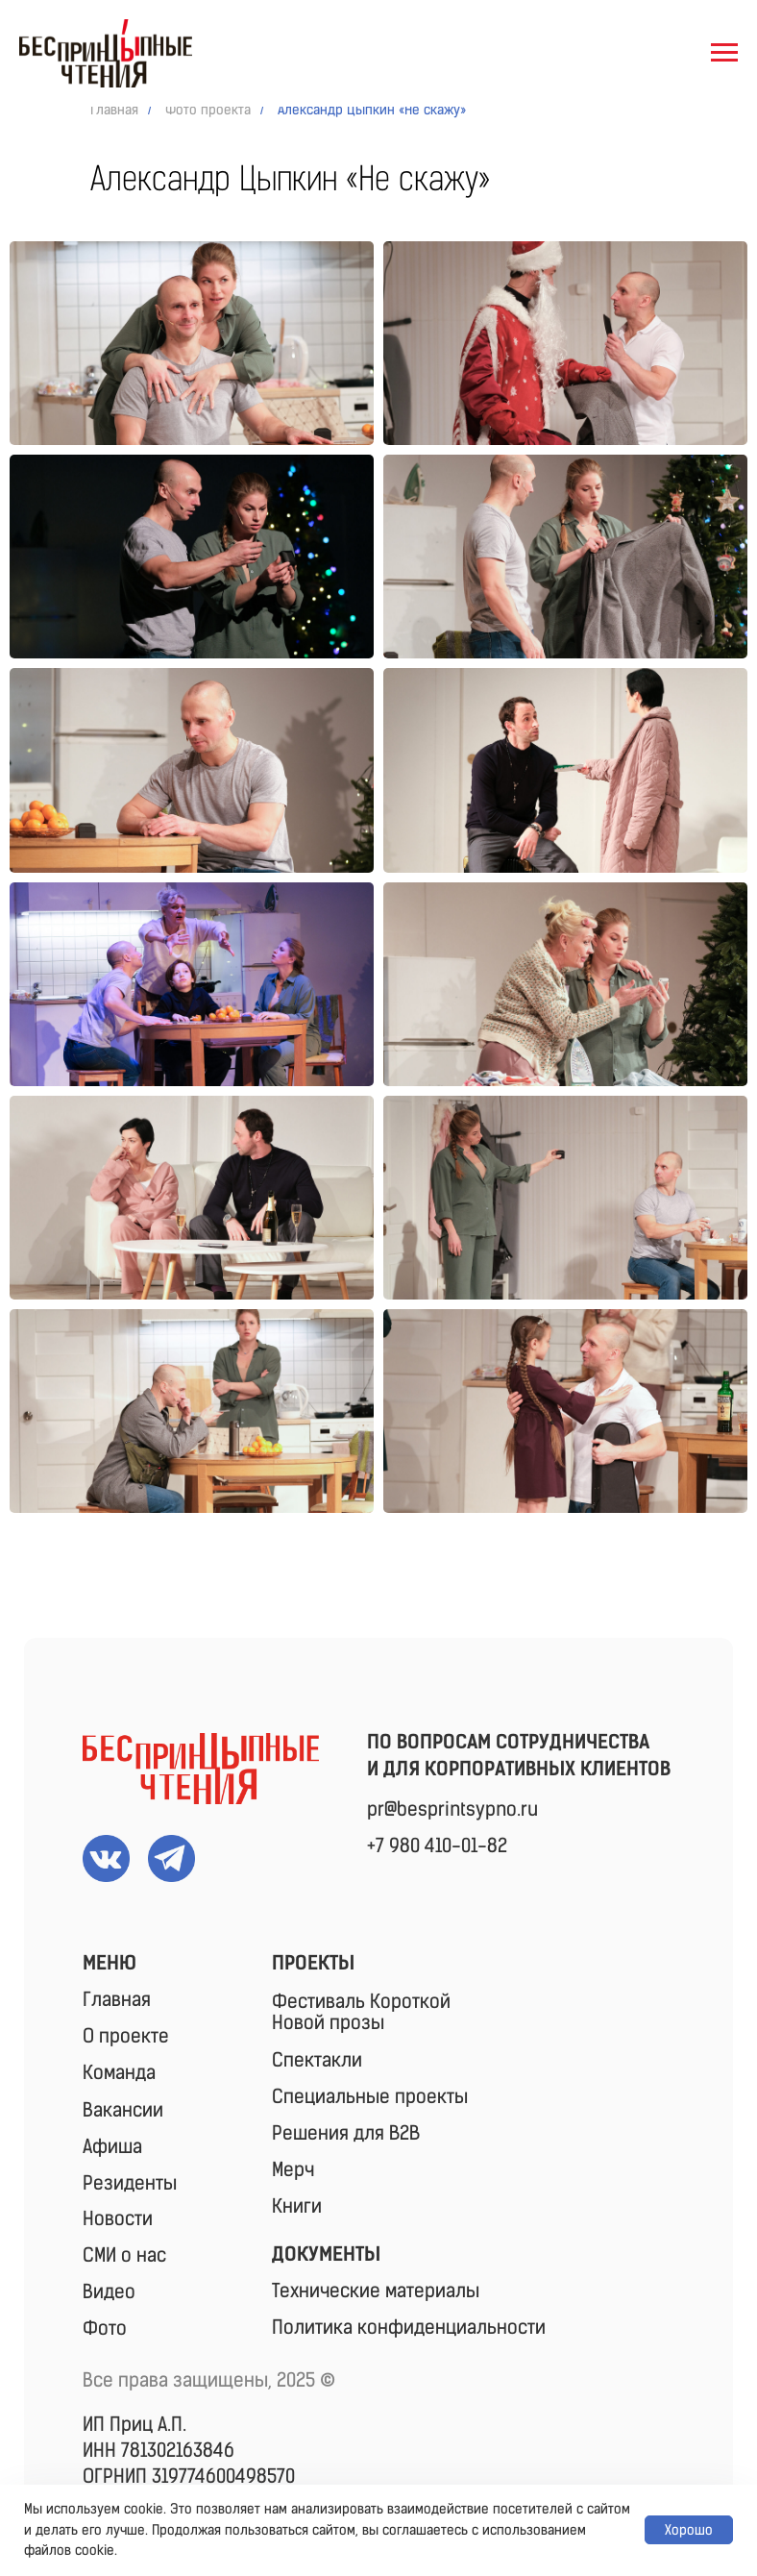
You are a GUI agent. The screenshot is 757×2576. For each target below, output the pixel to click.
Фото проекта (208, 110)
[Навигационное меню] (724, 52)
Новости (118, 2218)
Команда (119, 2072)
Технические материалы (375, 2290)
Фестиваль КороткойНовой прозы (361, 2012)
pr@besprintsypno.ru (452, 1809)
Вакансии (123, 2109)
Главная (114, 110)
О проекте (126, 2035)
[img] (201, 1768)
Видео (109, 2291)
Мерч (293, 2169)
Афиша (112, 2146)
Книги (297, 2205)
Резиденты (130, 2182)
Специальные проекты (370, 2096)
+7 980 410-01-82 (437, 1845)
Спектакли (317, 2059)
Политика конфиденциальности (409, 2327)
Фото (105, 2328)
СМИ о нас (124, 2254)
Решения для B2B (346, 2132)
